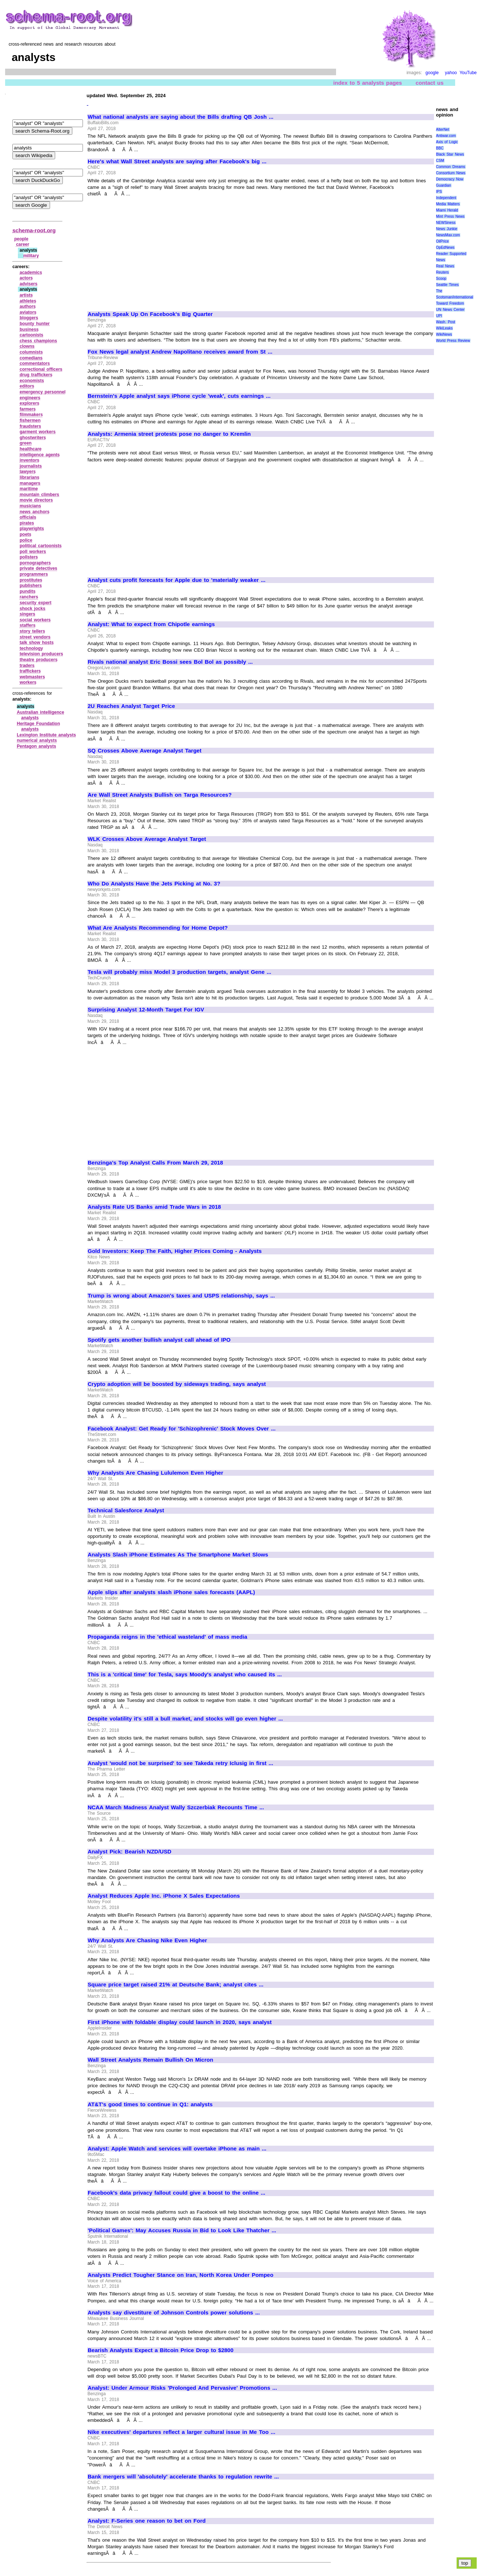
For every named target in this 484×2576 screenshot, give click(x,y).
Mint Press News (450, 216)
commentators (35, 363)
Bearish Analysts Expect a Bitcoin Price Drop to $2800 (160, 2350)
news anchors (35, 511)
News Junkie (446, 229)
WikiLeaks (444, 328)
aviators (28, 312)
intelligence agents (40, 454)
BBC (440, 148)
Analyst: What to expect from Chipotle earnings (151, 624)
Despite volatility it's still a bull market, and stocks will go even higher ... (185, 1719)
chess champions (38, 340)
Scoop (441, 279)
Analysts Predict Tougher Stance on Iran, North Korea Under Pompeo (180, 2275)
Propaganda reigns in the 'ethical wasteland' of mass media (167, 1637)
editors (27, 386)
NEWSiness (446, 223)
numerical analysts (37, 740)
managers (30, 483)
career (22, 244)
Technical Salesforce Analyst (126, 1510)
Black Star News (450, 154)
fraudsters (30, 426)
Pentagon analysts (36, 746)
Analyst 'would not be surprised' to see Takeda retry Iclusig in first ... (180, 1763)
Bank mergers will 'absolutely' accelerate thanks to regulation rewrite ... (183, 2477)
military (31, 255)
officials (28, 517)
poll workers (33, 551)
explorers (29, 403)
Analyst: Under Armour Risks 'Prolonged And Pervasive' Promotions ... (182, 2388)
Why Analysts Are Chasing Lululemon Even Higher (155, 1473)
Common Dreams (450, 167)
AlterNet (442, 129)
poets (25, 534)
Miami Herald (447, 210)
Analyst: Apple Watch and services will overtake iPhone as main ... (177, 2149)
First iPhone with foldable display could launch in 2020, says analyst (180, 2022)
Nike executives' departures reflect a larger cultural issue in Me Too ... (181, 2432)
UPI (439, 316)
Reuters (442, 272)
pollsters (29, 557)
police (26, 540)
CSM (440, 161)
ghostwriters (33, 437)
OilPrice (442, 241)
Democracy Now (450, 179)
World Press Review (453, 341)
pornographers (35, 562)
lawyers (28, 471)
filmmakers (31, 414)
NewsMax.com (448, 235)
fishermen (30, 420)
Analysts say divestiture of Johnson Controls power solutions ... (174, 2313)
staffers (27, 625)
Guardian (443, 185)
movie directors (36, 500)
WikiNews (444, 334)
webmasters (32, 676)
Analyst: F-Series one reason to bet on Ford (147, 2521)
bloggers (29, 317)
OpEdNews (445, 247)
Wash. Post (445, 322)
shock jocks (32, 608)
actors (26, 278)
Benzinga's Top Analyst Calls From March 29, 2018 (155, 1163)
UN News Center (450, 310)
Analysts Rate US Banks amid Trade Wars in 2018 (154, 1207)
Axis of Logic (447, 142)
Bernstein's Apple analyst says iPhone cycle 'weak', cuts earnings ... (179, 396)
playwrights (32, 528)
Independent (446, 198)
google (432, 72)
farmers (28, 409)
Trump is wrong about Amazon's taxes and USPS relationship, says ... (181, 1296)
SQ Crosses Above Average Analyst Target (144, 751)
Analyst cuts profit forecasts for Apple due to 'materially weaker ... (177, 580)
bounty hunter (35, 323)
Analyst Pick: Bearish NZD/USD (129, 1852)
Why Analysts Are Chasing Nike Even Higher (147, 1940)
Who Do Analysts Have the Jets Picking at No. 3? (154, 884)
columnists (31, 352)
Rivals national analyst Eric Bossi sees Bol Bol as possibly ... (170, 662)
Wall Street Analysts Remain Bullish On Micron (150, 2060)
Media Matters (448, 204)
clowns (27, 346)
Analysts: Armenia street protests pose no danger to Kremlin (169, 434)
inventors (29, 460)
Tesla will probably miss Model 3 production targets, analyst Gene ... (179, 972)
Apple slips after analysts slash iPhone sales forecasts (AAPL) (171, 1592)
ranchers (29, 596)
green (26, 443)
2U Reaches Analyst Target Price (131, 706)
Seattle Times (447, 285)
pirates (27, 523)
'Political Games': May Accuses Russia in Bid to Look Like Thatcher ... (182, 2230)
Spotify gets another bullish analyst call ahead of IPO (159, 1340)
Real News (445, 266)
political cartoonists (41, 545)
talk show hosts (37, 642)
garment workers (38, 431)
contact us (430, 83)
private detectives (38, 568)
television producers (41, 653)
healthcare (31, 448)
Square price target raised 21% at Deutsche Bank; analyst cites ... (175, 1985)
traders (27, 665)
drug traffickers (36, 374)
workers (28, 682)
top (464, 2563)
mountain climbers (39, 494)
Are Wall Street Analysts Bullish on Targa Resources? (160, 795)
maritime (29, 488)
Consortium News (451, 173)
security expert (36, 602)
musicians (30, 505)
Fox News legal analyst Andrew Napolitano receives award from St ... (180, 352)
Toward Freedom (450, 303)
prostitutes (31, 580)
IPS (439, 192)
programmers (34, 574)
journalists (31, 466)
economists (32, 380)
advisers (29, 283)
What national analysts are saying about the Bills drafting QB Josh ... (181, 117)
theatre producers (39, 659)
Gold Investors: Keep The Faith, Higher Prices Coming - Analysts (175, 1251)
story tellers (32, 631)
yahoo (451, 72)
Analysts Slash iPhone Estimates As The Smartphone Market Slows (178, 1555)
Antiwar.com (446, 136)
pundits (27, 591)
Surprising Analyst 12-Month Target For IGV (146, 1010)
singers (27, 614)
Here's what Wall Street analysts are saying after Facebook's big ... (177, 161)
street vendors (35, 637)
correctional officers (41, 369)
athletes (28, 301)
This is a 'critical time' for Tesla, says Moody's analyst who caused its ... (185, 1674)
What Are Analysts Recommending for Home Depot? (158, 928)
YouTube (468, 72)
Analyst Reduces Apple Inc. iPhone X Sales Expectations (164, 1896)
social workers (35, 619)
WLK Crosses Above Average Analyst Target (147, 839)
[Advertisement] (149, 250)
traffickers (30, 671)
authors (28, 306)
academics (31, 272)
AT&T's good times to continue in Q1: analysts (150, 2104)
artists (26, 295)
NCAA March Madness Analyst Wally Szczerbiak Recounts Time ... (176, 1807)
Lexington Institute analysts (46, 735)
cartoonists (31, 335)
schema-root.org (34, 230)
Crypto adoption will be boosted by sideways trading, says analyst (177, 1384)
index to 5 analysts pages (367, 83)
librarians (29, 477)
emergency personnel (43, 392)
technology (31, 648)
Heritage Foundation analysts (38, 726)
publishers (31, 585)
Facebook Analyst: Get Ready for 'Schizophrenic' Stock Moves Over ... (181, 1429)
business (29, 329)
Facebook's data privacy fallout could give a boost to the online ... (176, 2193)
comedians (31, 358)
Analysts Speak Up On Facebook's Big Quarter (150, 314)
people (21, 238)
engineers (30, 397)
